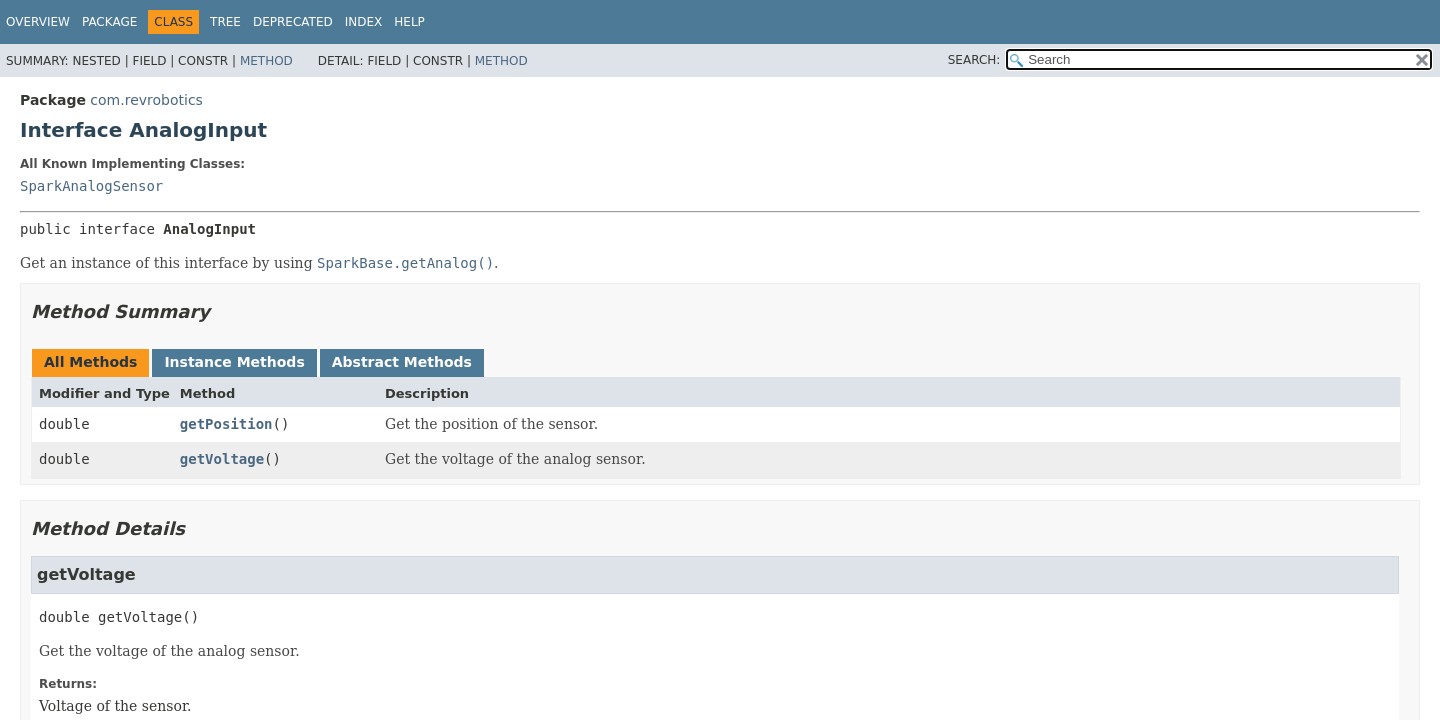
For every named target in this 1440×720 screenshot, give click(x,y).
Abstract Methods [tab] (402, 362)
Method (266, 61)
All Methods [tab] (90, 362)
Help (409, 22)
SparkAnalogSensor (91, 186)
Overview (38, 22)
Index (364, 22)
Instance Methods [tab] (234, 362)
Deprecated (293, 22)
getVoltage (222, 459)
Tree (225, 22)
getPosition (226, 424)
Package (109, 22)
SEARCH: (974, 60)
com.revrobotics (146, 100)
